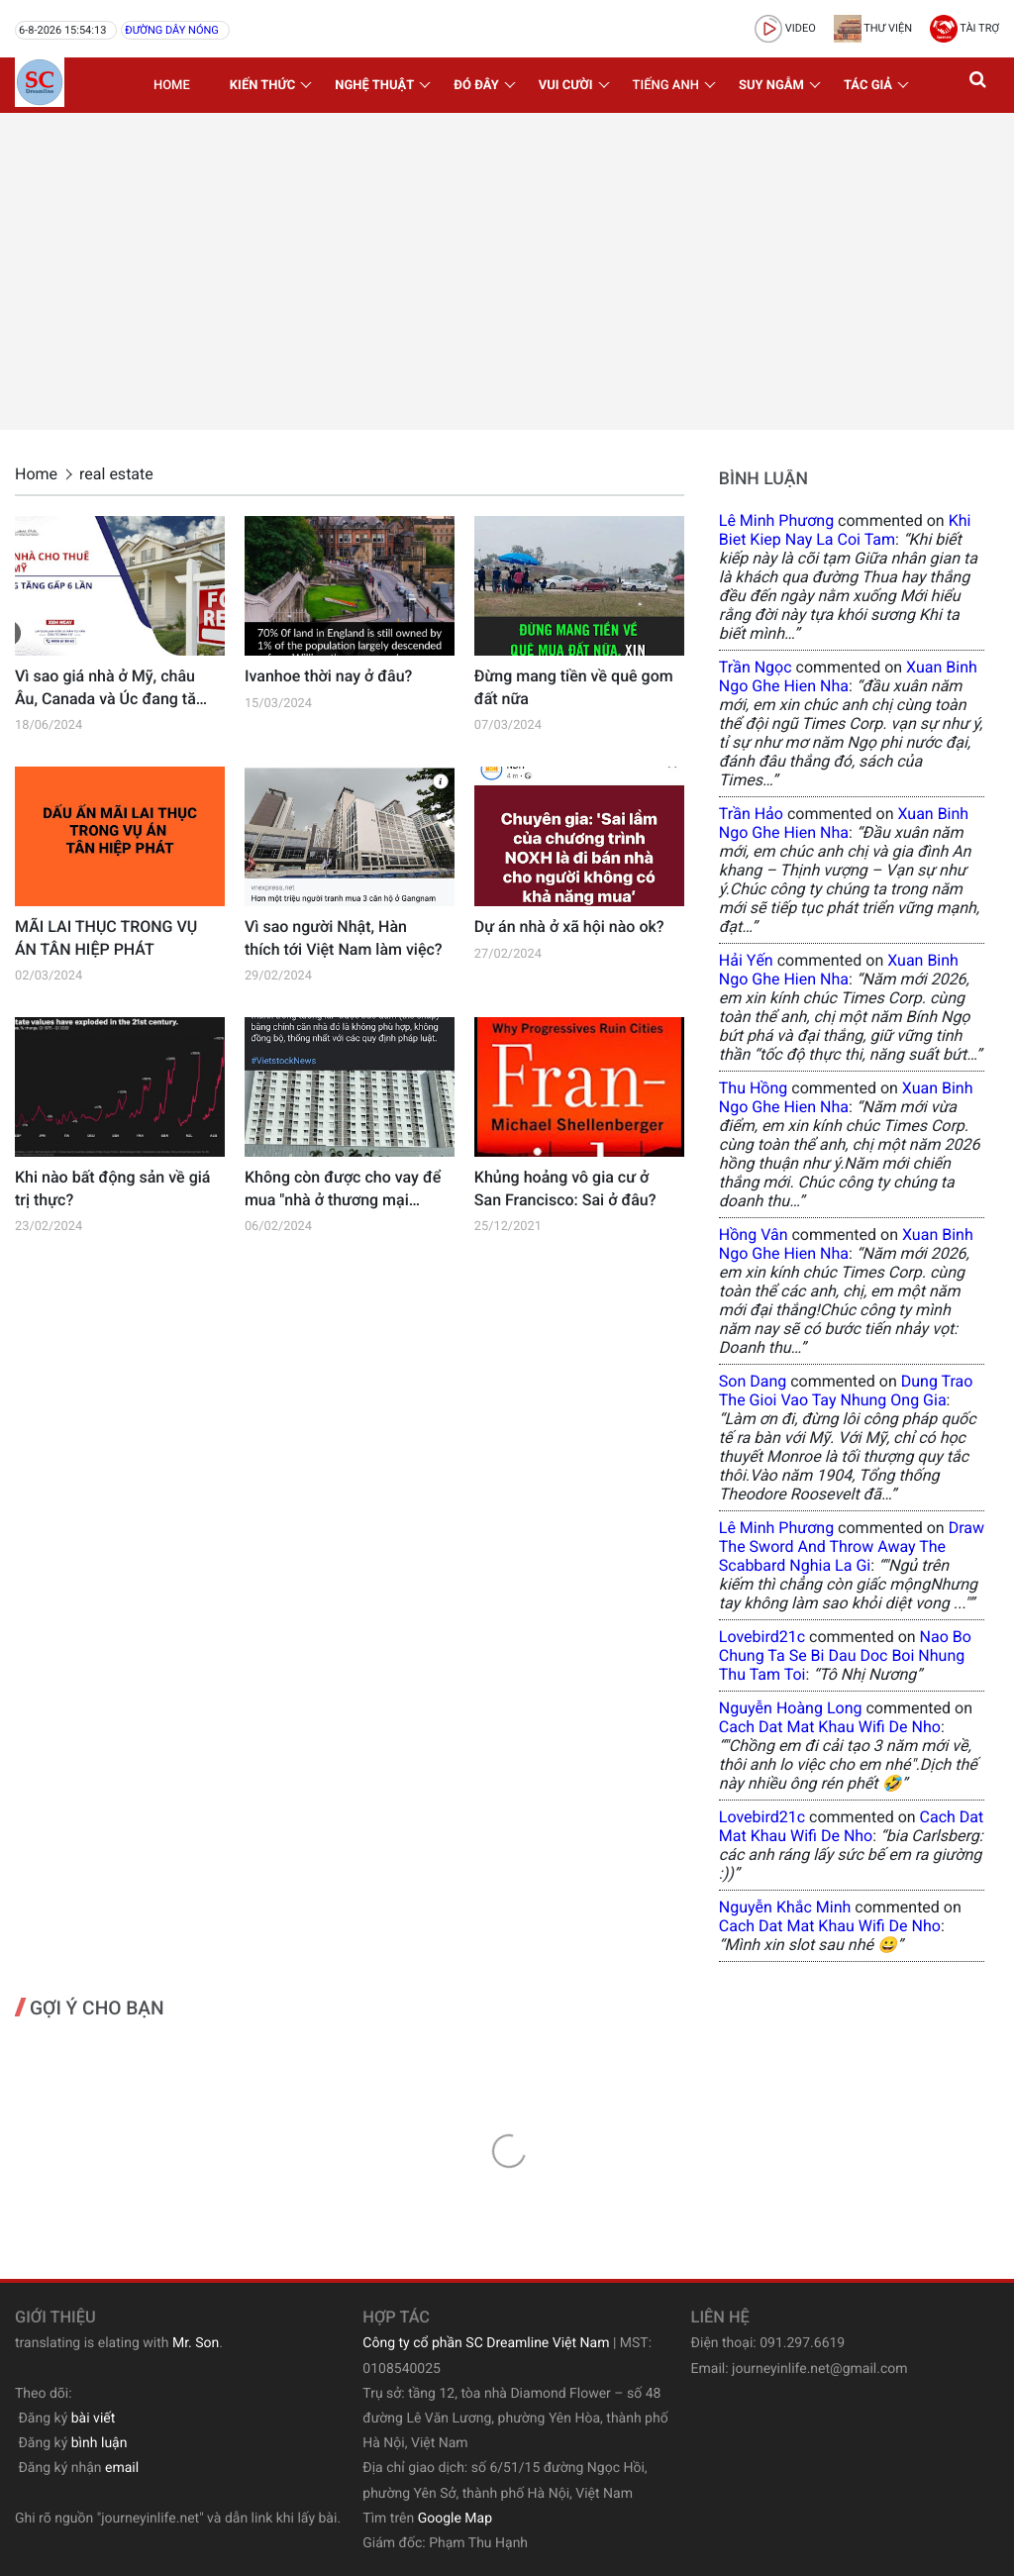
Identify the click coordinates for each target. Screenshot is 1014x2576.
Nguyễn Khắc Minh (785, 1907)
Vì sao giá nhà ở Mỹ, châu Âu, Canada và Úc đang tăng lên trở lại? (114, 688)
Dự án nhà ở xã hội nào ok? (569, 926)
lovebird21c (762, 1636)
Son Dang (752, 1381)
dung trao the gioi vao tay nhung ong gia (846, 1390)
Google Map (455, 2518)
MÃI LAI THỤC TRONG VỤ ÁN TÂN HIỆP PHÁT (106, 937)
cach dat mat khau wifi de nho (830, 1726)
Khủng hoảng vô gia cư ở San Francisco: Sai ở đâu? (565, 1188)
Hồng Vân (753, 1234)
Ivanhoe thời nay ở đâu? (328, 676)
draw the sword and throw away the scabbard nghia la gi (851, 1546)
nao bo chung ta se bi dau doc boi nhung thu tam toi (845, 1655)
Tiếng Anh (666, 85)
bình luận (99, 2443)
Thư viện (873, 28)
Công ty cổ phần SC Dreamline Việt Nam (485, 2343)
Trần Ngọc (755, 667)
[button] (979, 85)
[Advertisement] (507, 271)
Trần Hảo (751, 813)
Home (171, 85)
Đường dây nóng (172, 30)
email (122, 2468)
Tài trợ (964, 28)
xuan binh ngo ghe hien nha (848, 676)
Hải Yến (746, 960)
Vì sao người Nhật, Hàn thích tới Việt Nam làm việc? (344, 937)
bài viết (93, 2418)
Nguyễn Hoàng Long (790, 1708)
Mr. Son (195, 2343)
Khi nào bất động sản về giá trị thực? (112, 1188)
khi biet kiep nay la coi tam (845, 530)
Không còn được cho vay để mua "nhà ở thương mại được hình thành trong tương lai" (343, 1189)
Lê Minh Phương (776, 520)
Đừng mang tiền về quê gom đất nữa (573, 687)
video (785, 28)
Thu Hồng (753, 1088)
